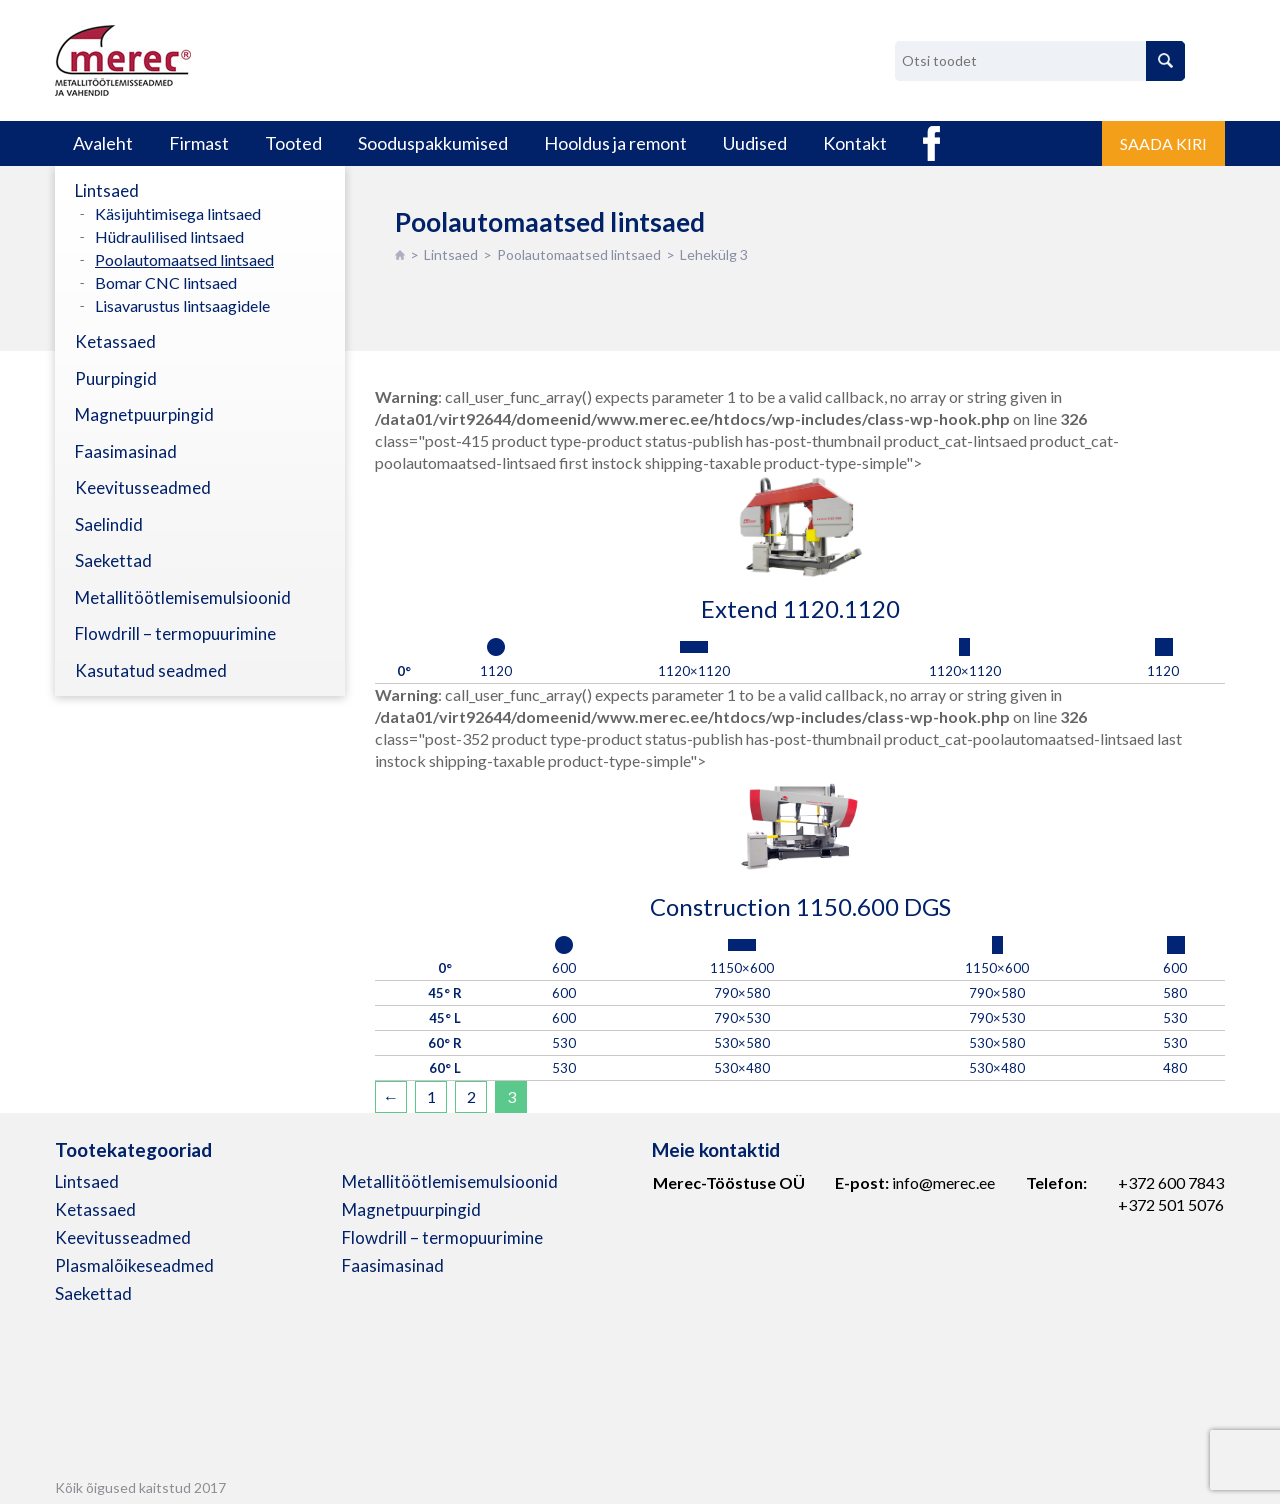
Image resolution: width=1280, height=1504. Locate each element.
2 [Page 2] (471, 1096)
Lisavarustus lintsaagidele (182, 305)
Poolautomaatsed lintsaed (579, 254)
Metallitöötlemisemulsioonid (183, 597)
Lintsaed (451, 254)
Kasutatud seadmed (151, 670)
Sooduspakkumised (433, 143)
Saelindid (109, 524)
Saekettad (113, 560)
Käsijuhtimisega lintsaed (178, 213)
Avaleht (103, 143)
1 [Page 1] (431, 1096)
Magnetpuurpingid (144, 414)
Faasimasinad (126, 451)
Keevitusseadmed (143, 487)
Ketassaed (115, 341)
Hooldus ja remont (615, 143)
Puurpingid (116, 378)
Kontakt (855, 143)
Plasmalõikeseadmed (134, 1265)
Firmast (199, 143)
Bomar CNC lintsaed (166, 282)
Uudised (755, 143)
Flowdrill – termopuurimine (175, 633)
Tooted (293, 143)
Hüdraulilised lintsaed (169, 236)
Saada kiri (1163, 143)
